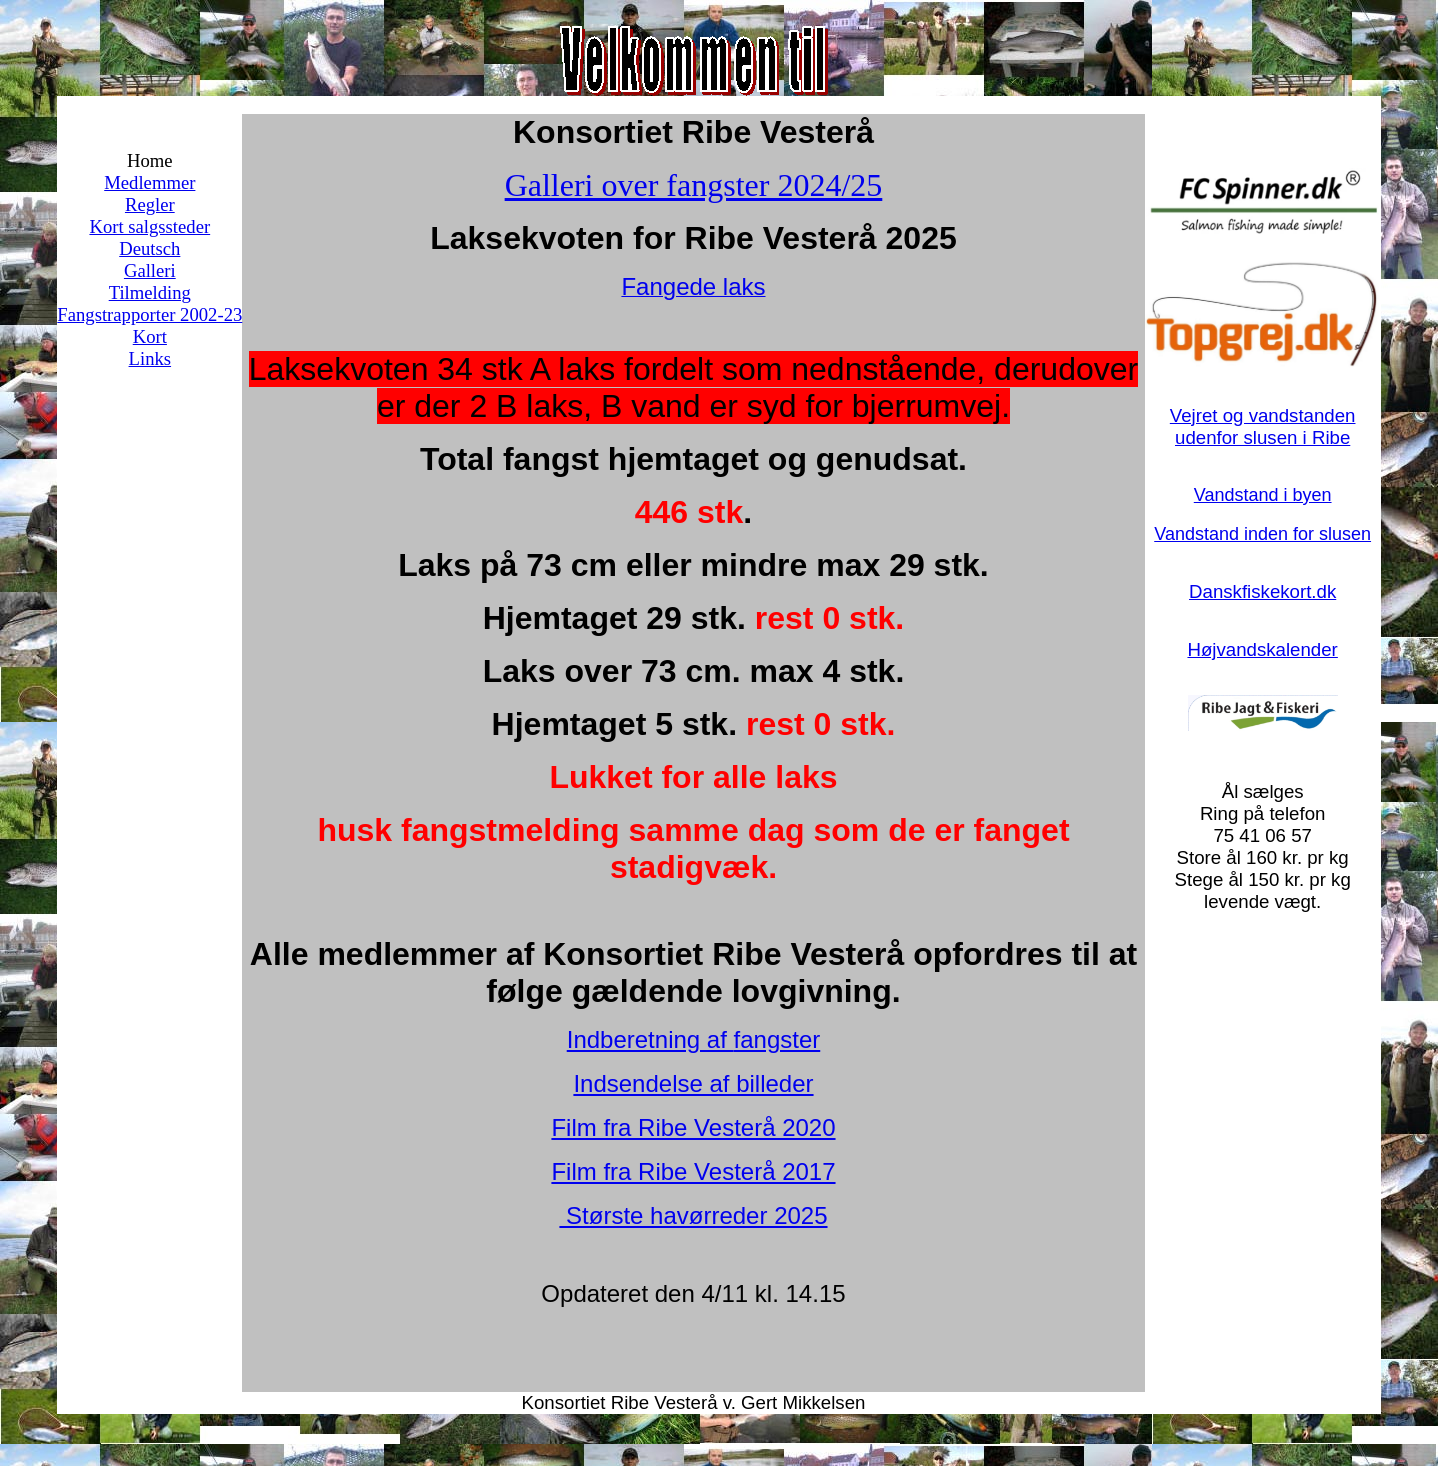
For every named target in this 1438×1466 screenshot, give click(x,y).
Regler (150, 204)
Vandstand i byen (1263, 495)
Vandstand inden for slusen (1262, 534)
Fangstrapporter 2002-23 (149, 314)
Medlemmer (149, 182)
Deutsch (149, 248)
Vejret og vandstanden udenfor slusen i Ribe (1263, 426)
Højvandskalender (1262, 649)
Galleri (150, 270)
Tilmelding (150, 292)
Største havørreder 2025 (693, 1215)
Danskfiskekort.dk (1262, 591)
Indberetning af (650, 1039)
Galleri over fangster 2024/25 (694, 185)
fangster (777, 1039)
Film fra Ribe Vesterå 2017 (693, 1171)
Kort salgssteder (149, 226)
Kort (150, 336)
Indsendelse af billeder (693, 1083)
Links (150, 358)
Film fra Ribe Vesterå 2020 (693, 1127)
